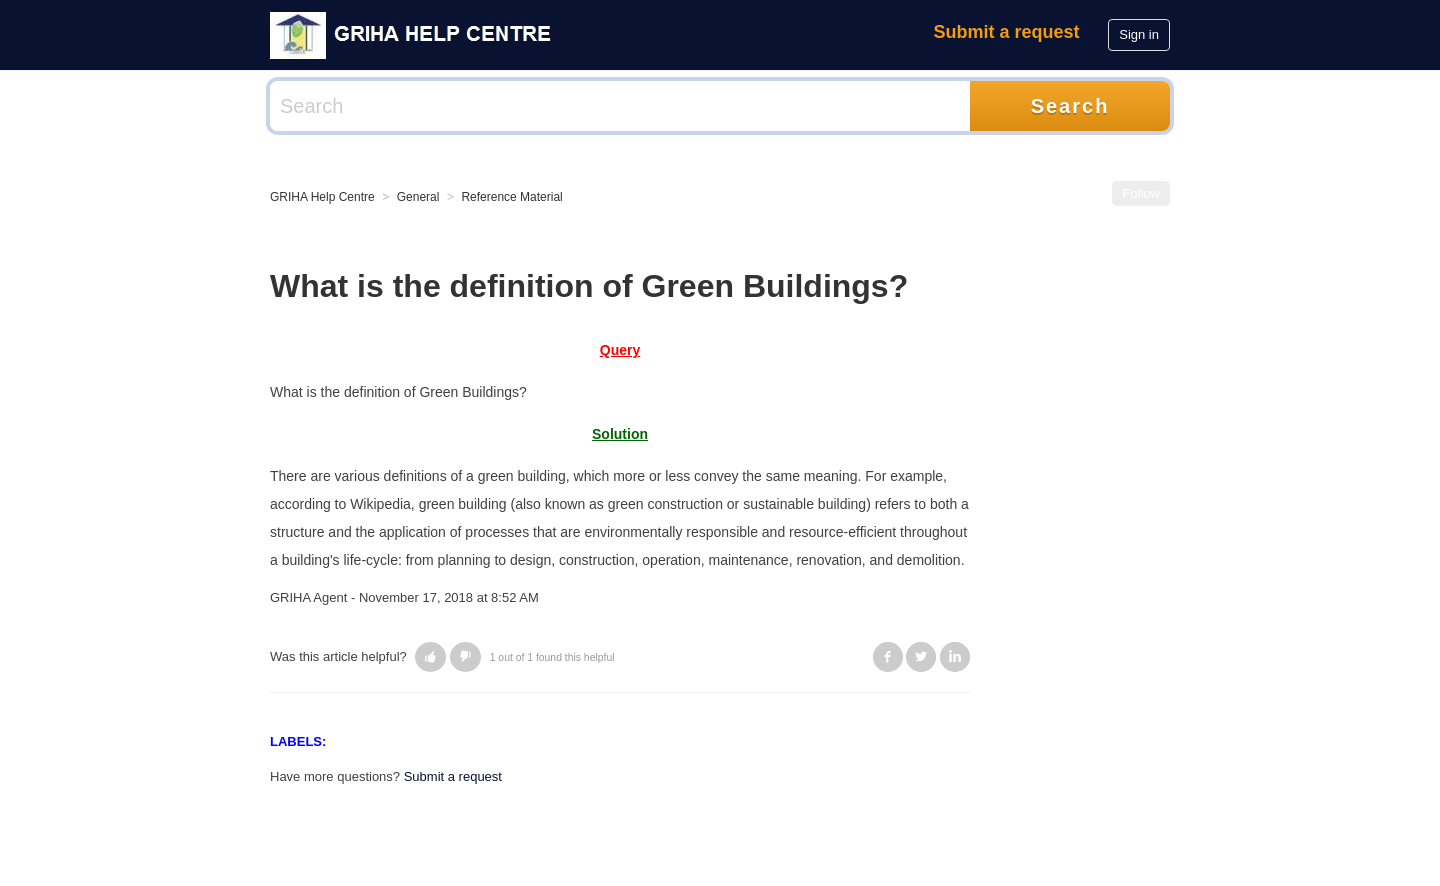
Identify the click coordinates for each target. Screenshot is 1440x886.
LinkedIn (955, 657)
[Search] (620, 106)
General (418, 197)
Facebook (888, 657)
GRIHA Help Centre (322, 197)
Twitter (921, 657)
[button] (430, 657)
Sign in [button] (1139, 34)
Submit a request (1007, 32)
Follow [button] (1141, 193)
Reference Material (511, 197)
